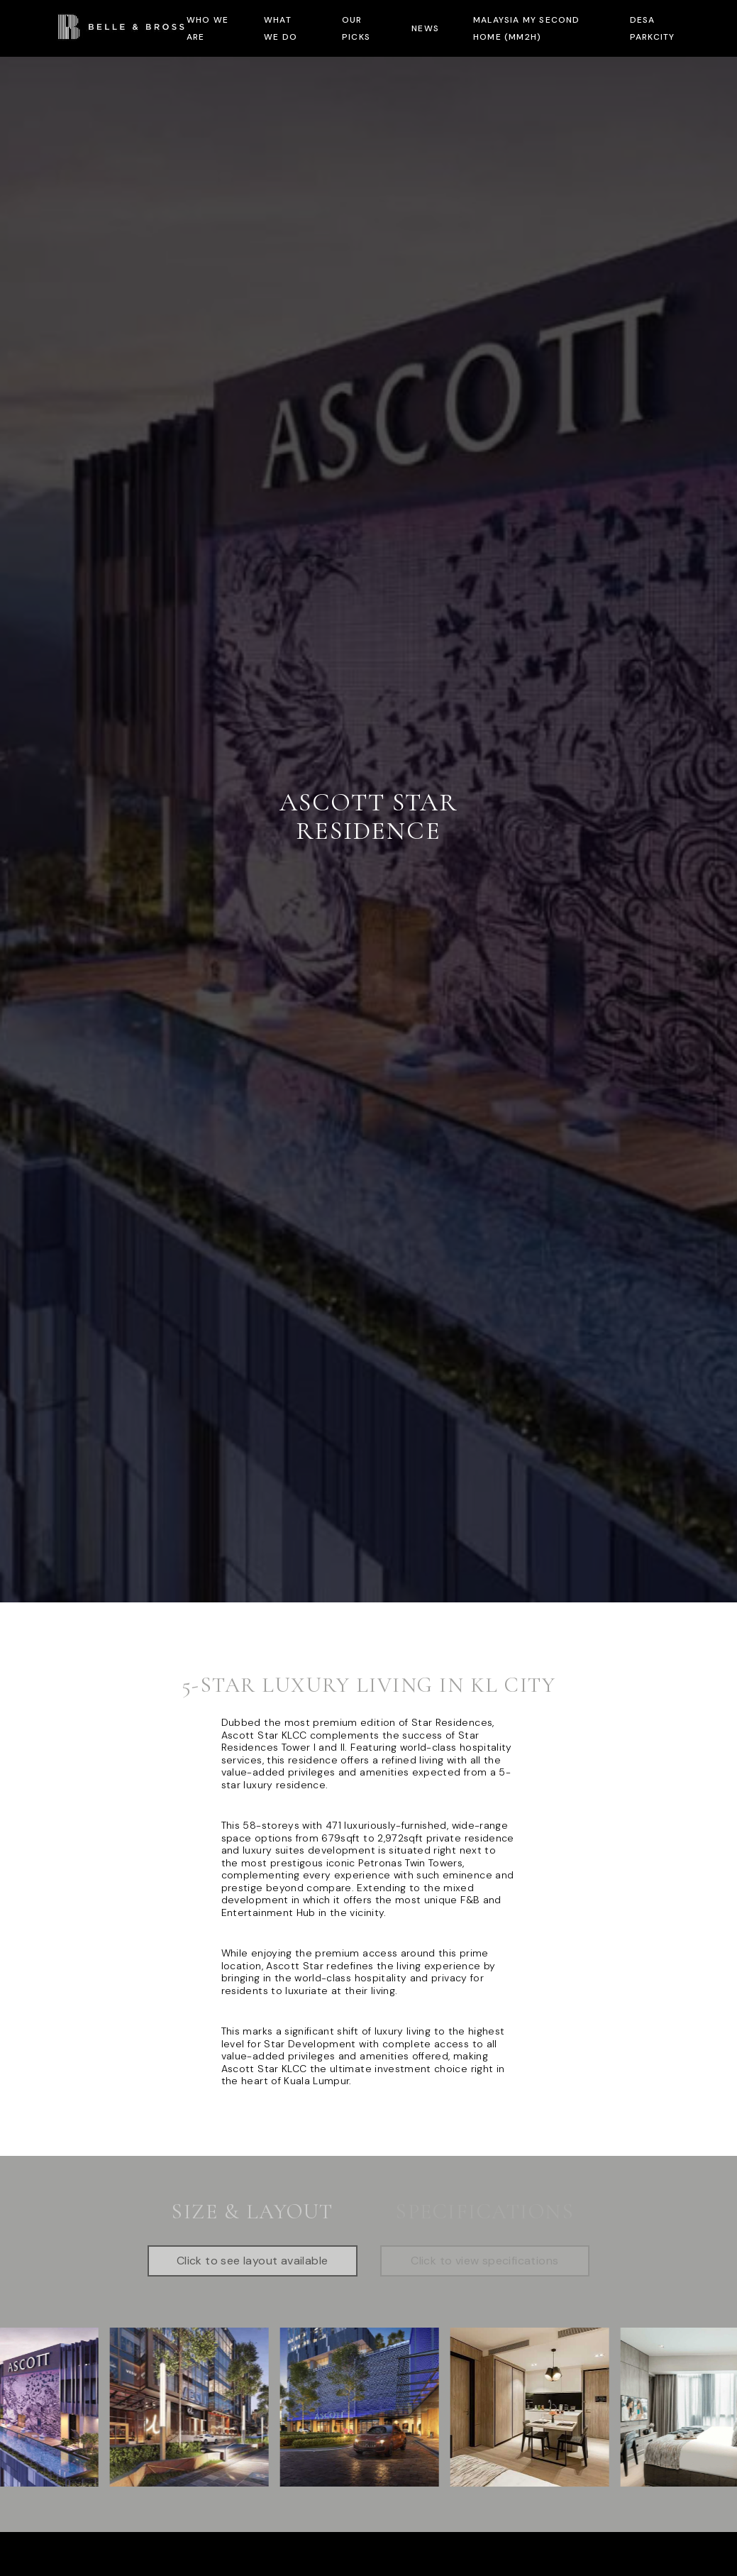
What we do (280, 28)
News (425, 28)
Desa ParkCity (652, 28)
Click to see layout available (252, 2260)
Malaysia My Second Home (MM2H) (526, 28)
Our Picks (356, 28)
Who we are (207, 28)
